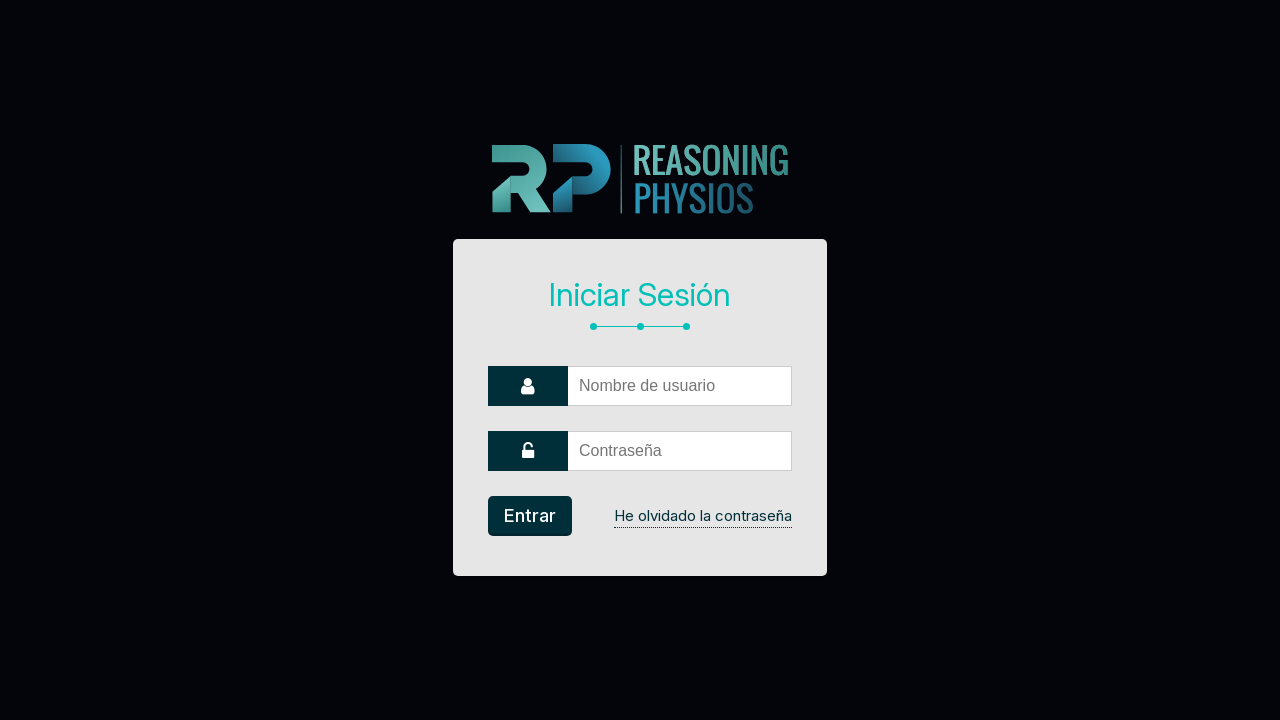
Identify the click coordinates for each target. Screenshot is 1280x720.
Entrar (530, 515)
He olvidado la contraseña (703, 515)
